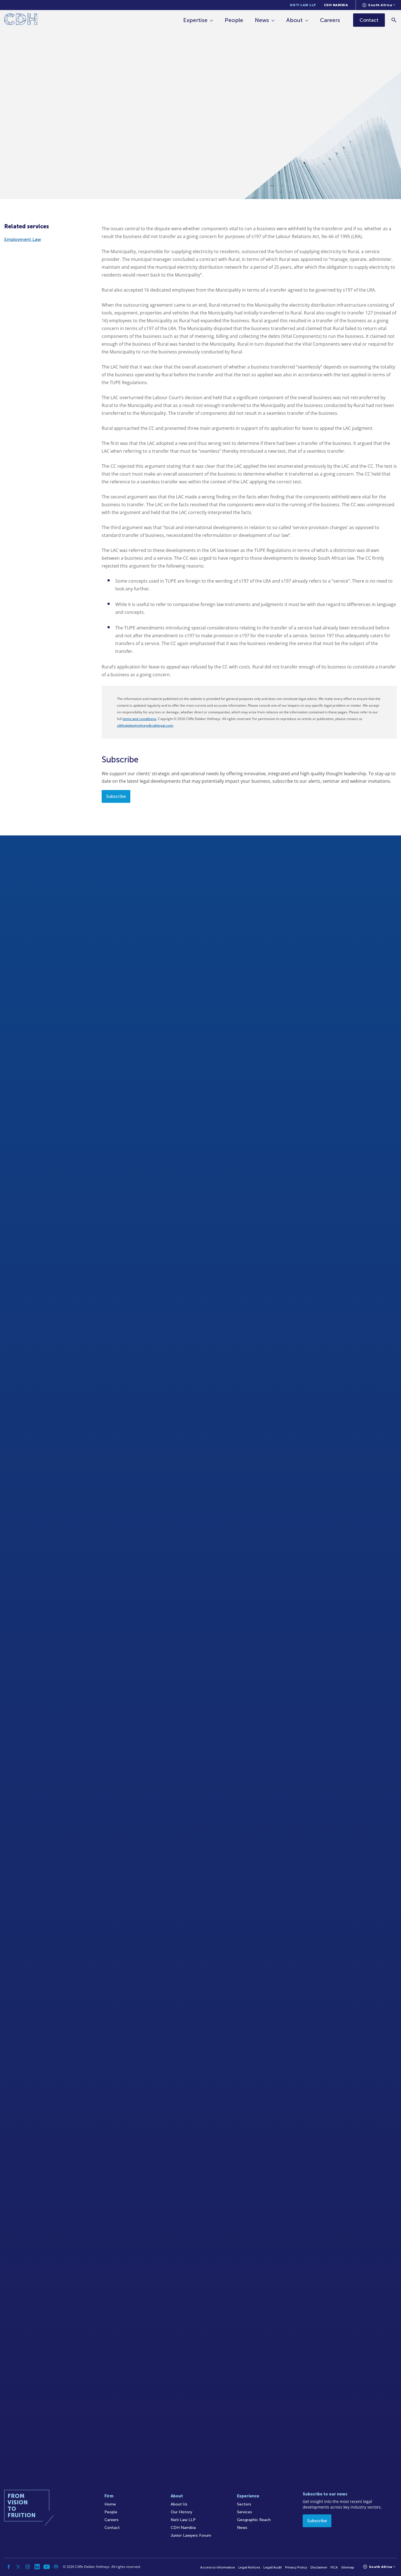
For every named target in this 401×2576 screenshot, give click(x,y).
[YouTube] (46, 2566)
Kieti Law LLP (303, 5)
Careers (330, 20)
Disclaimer (318, 2567)
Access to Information (217, 2567)
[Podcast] (56, 2566)
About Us (179, 2504)
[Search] (394, 20)
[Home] (20, 20)
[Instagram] (27, 2566)
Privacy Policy (296, 2567)
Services (244, 2512)
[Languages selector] (378, 5)
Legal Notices (249, 2567)
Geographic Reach (254, 2519)
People (234, 20)
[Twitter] (18, 2566)
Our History (181, 2512)
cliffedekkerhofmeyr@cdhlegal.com (145, 726)
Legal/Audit (272, 2567)
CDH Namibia (336, 5)
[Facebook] (8, 2566)
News (262, 20)
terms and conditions (139, 719)
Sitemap (347, 2567)
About (295, 20)
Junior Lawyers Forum (191, 2535)
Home (110, 2504)
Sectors (244, 2504)
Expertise (196, 20)
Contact (112, 2527)
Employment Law (22, 239)
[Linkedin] (37, 2566)
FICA (334, 2567)
